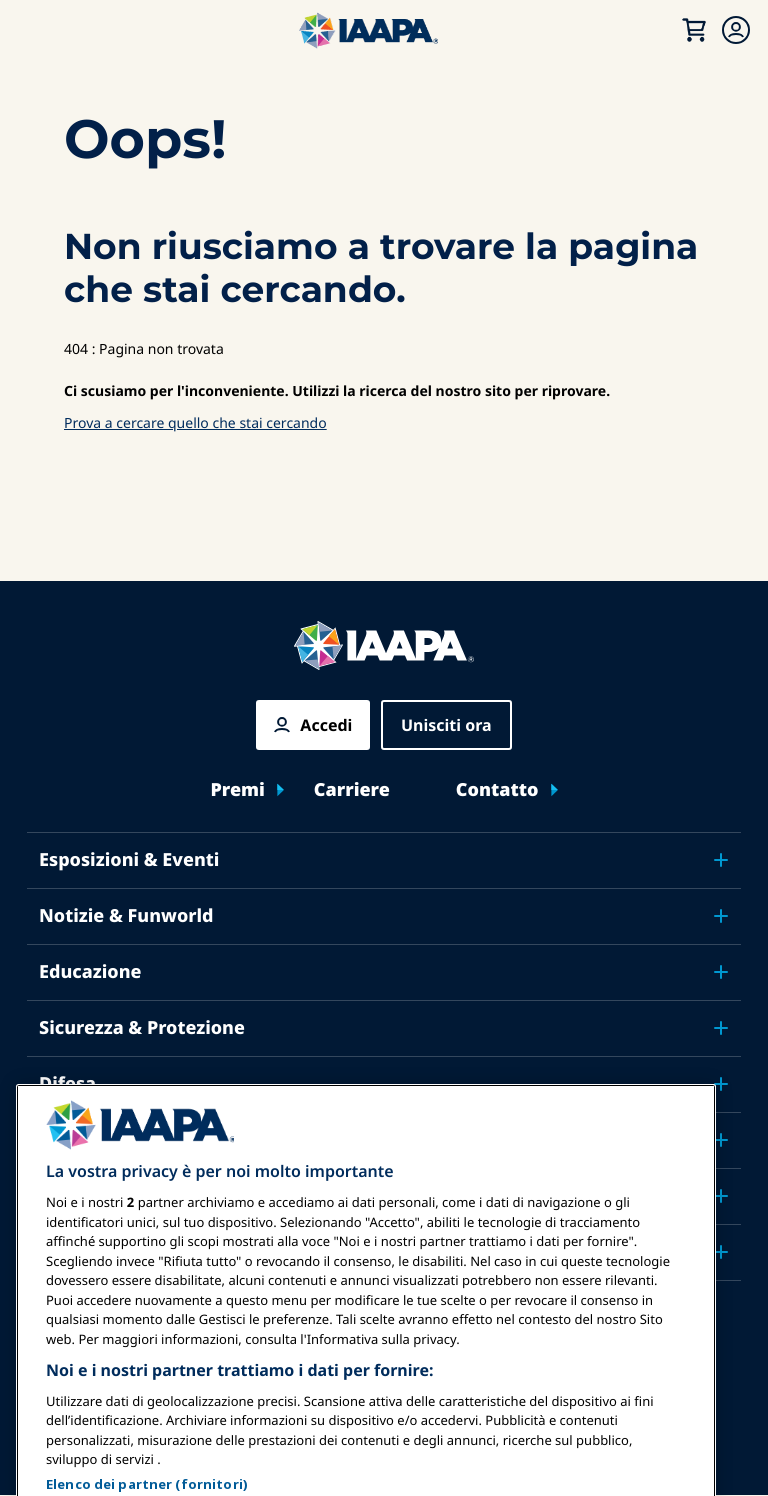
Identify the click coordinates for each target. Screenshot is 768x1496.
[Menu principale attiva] (36, 30)
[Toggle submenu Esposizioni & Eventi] (721, 860)
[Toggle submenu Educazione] (721, 972)
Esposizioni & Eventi (129, 860)
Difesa (67, 1084)
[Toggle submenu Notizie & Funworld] (721, 916)
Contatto (497, 790)
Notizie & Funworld (126, 916)
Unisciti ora (446, 725)
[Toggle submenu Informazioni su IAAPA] (721, 1196)
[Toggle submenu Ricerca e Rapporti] (721, 1140)
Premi (237, 790)
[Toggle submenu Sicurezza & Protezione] (721, 1028)
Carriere (352, 790)
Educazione (90, 972)
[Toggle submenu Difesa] (721, 1084)
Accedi (326, 725)
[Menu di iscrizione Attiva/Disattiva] (736, 30)
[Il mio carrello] (694, 30)
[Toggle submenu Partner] (721, 1252)
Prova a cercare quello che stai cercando (195, 423)
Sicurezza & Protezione (142, 1028)
